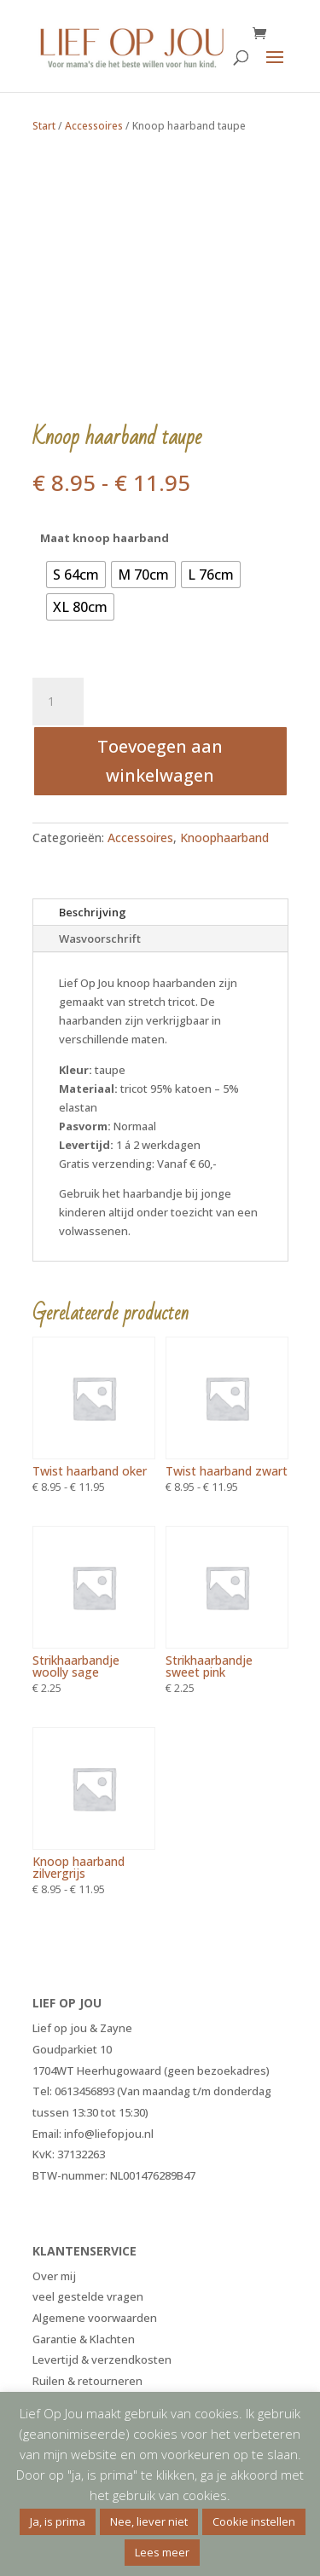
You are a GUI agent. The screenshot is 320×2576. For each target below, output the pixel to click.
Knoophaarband (224, 837)
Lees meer (162, 2552)
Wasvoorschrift (100, 938)
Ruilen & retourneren (87, 2380)
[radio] (76, 574)
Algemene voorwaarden (94, 2317)
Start (43, 125)
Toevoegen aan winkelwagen (160, 761)
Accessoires (94, 125)
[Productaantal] (58, 701)
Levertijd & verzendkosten (102, 2359)
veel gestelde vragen (87, 2296)
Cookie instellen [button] (253, 2521)
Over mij (54, 2276)
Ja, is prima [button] (57, 2521)
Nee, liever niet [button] (149, 2521)
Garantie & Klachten (83, 2339)
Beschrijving (92, 912)
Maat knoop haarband (104, 538)
